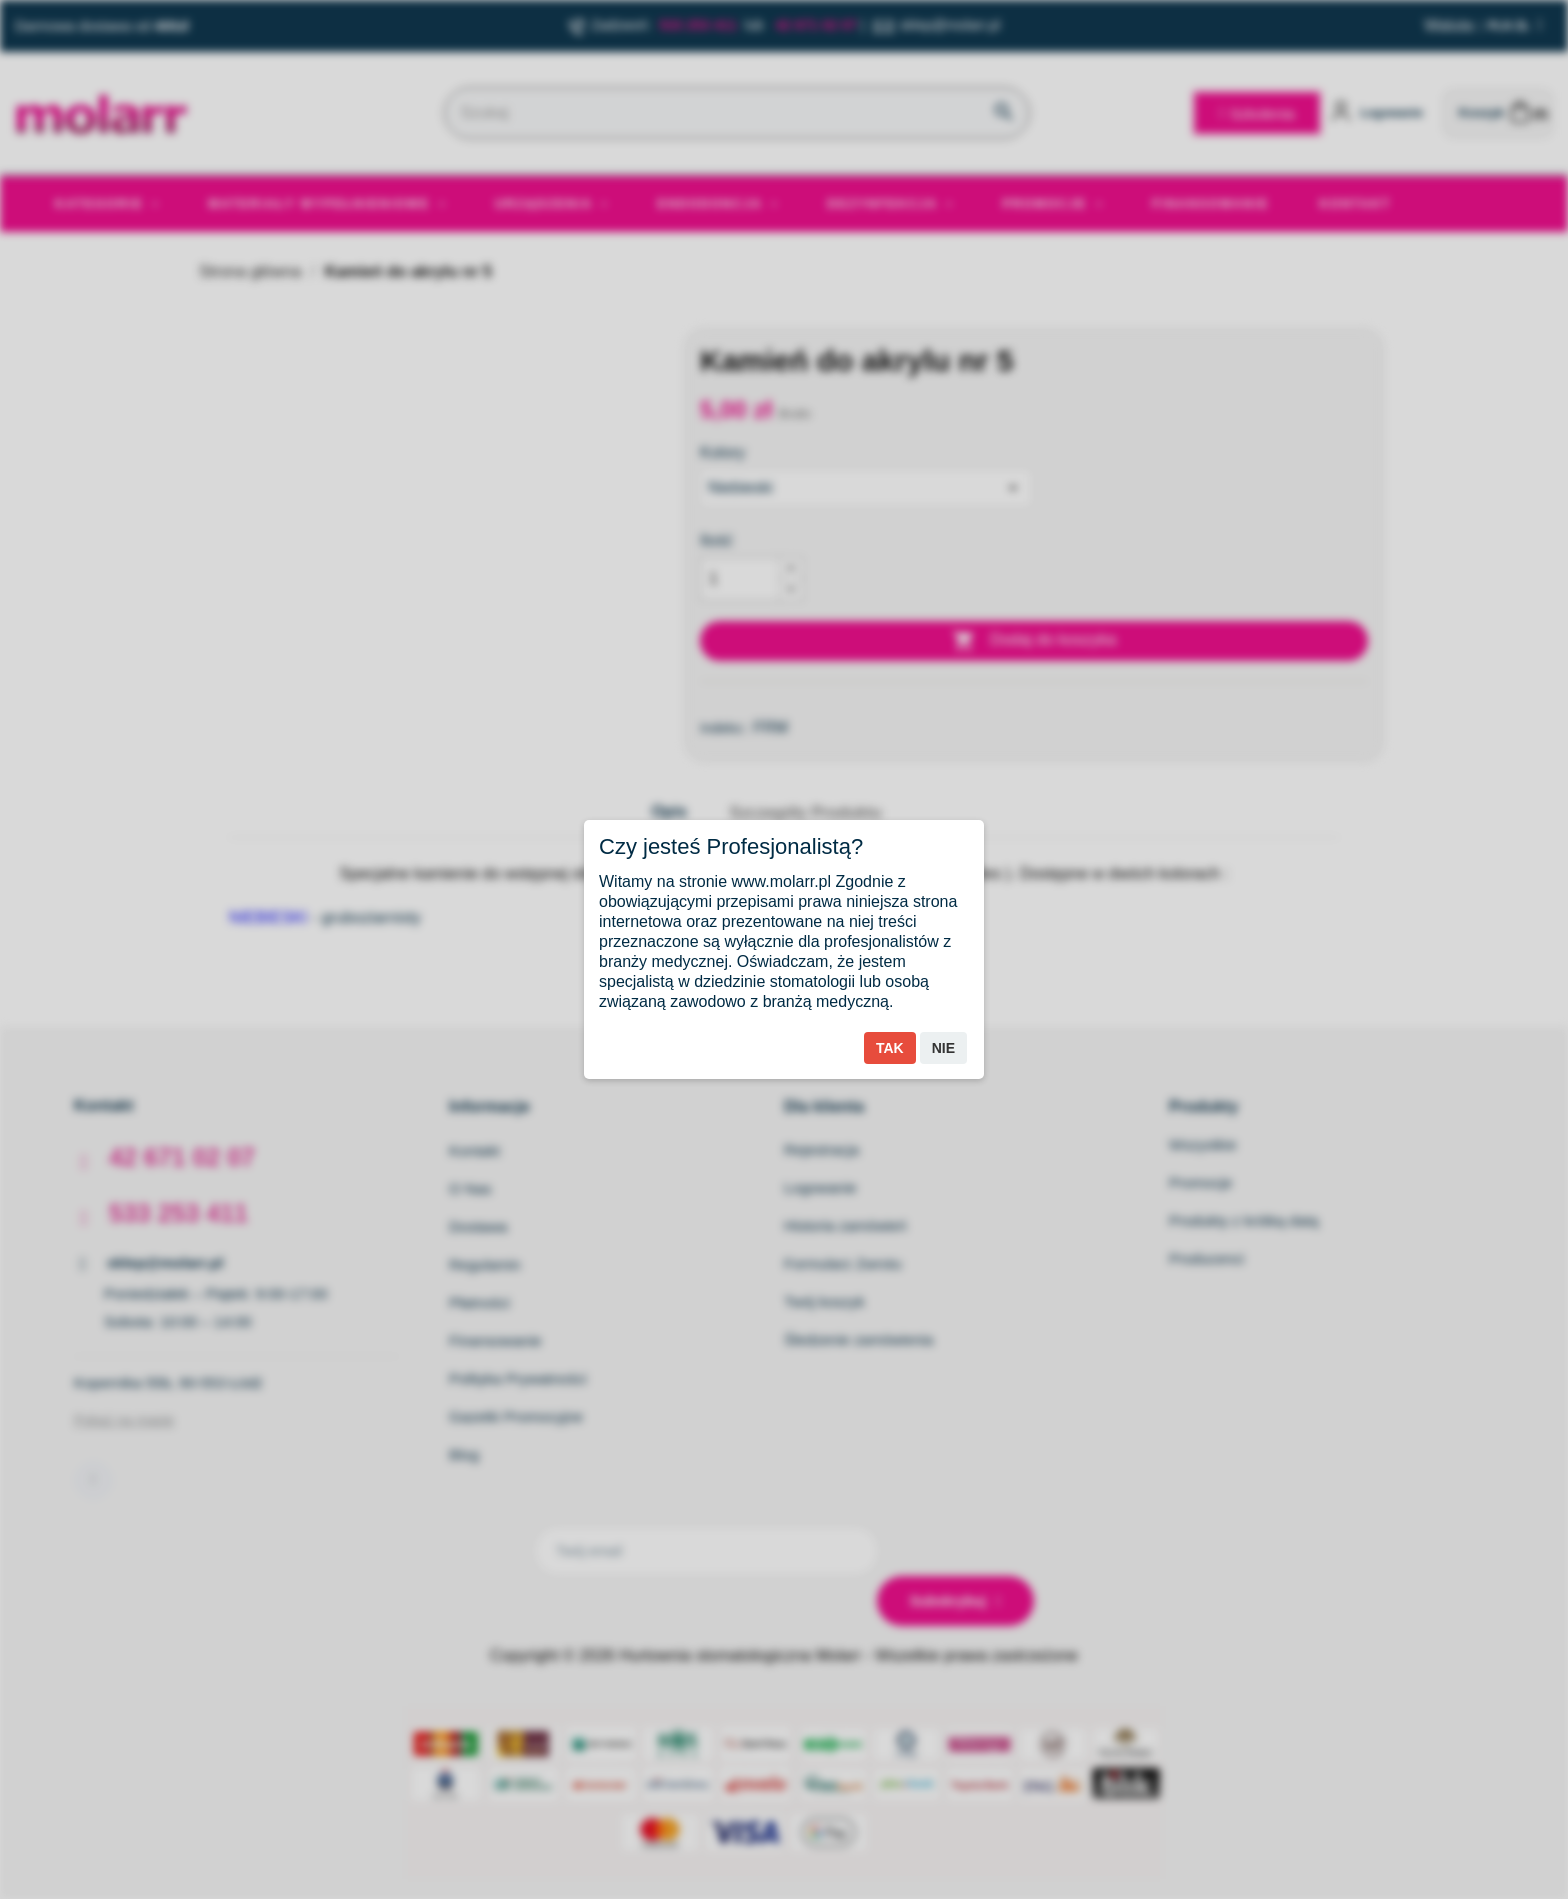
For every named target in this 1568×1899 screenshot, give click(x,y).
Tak (890, 1048)
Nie (943, 1048)
